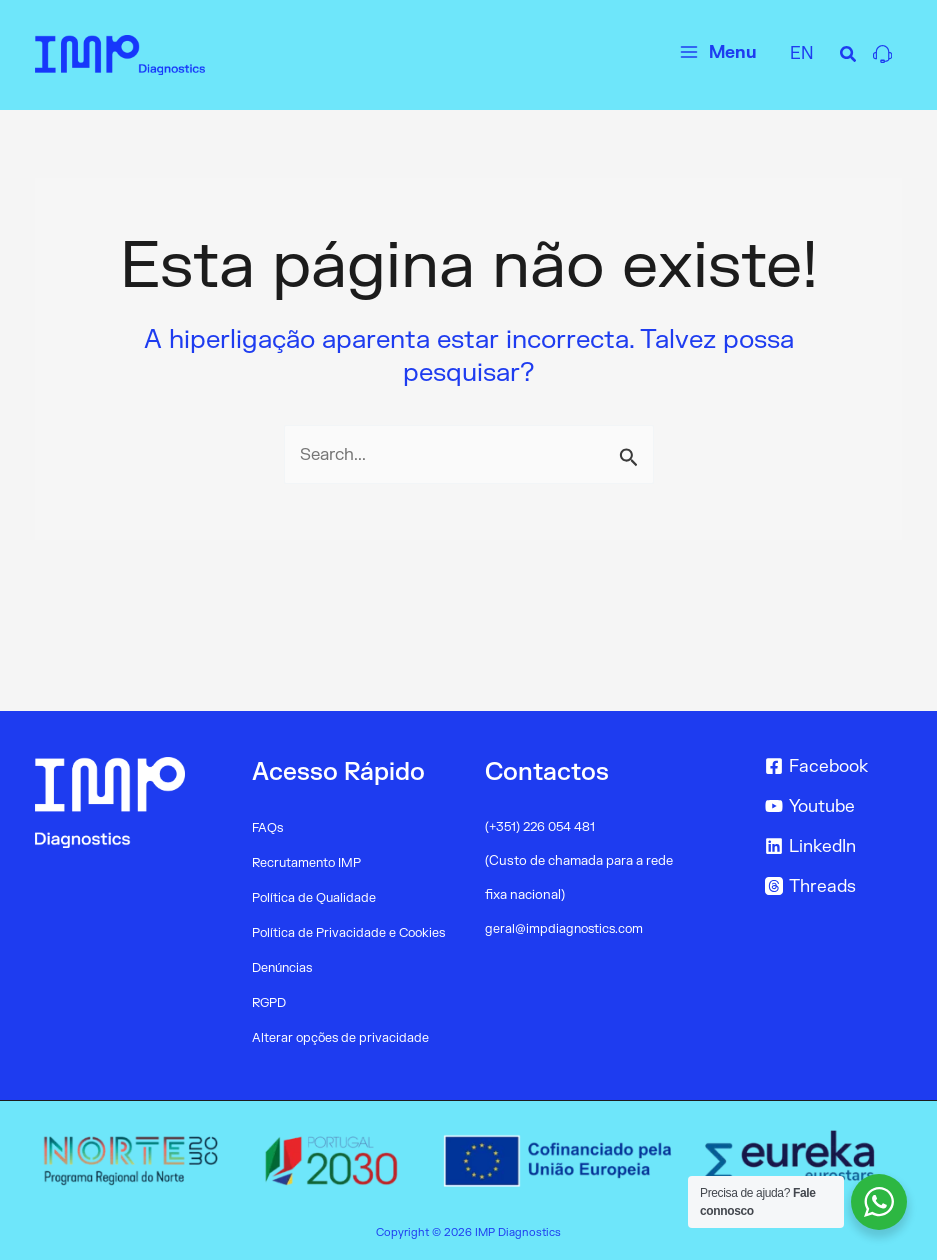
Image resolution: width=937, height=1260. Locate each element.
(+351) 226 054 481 (543, 827)
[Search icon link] (849, 57)
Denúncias (284, 968)
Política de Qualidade (315, 898)
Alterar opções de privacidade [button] (342, 1038)
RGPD (270, 1003)
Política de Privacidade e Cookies (351, 933)
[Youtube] (829, 806)
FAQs (268, 828)
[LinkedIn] (829, 846)
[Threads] (829, 886)
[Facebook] (829, 766)
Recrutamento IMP (308, 863)
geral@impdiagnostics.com (566, 929)
